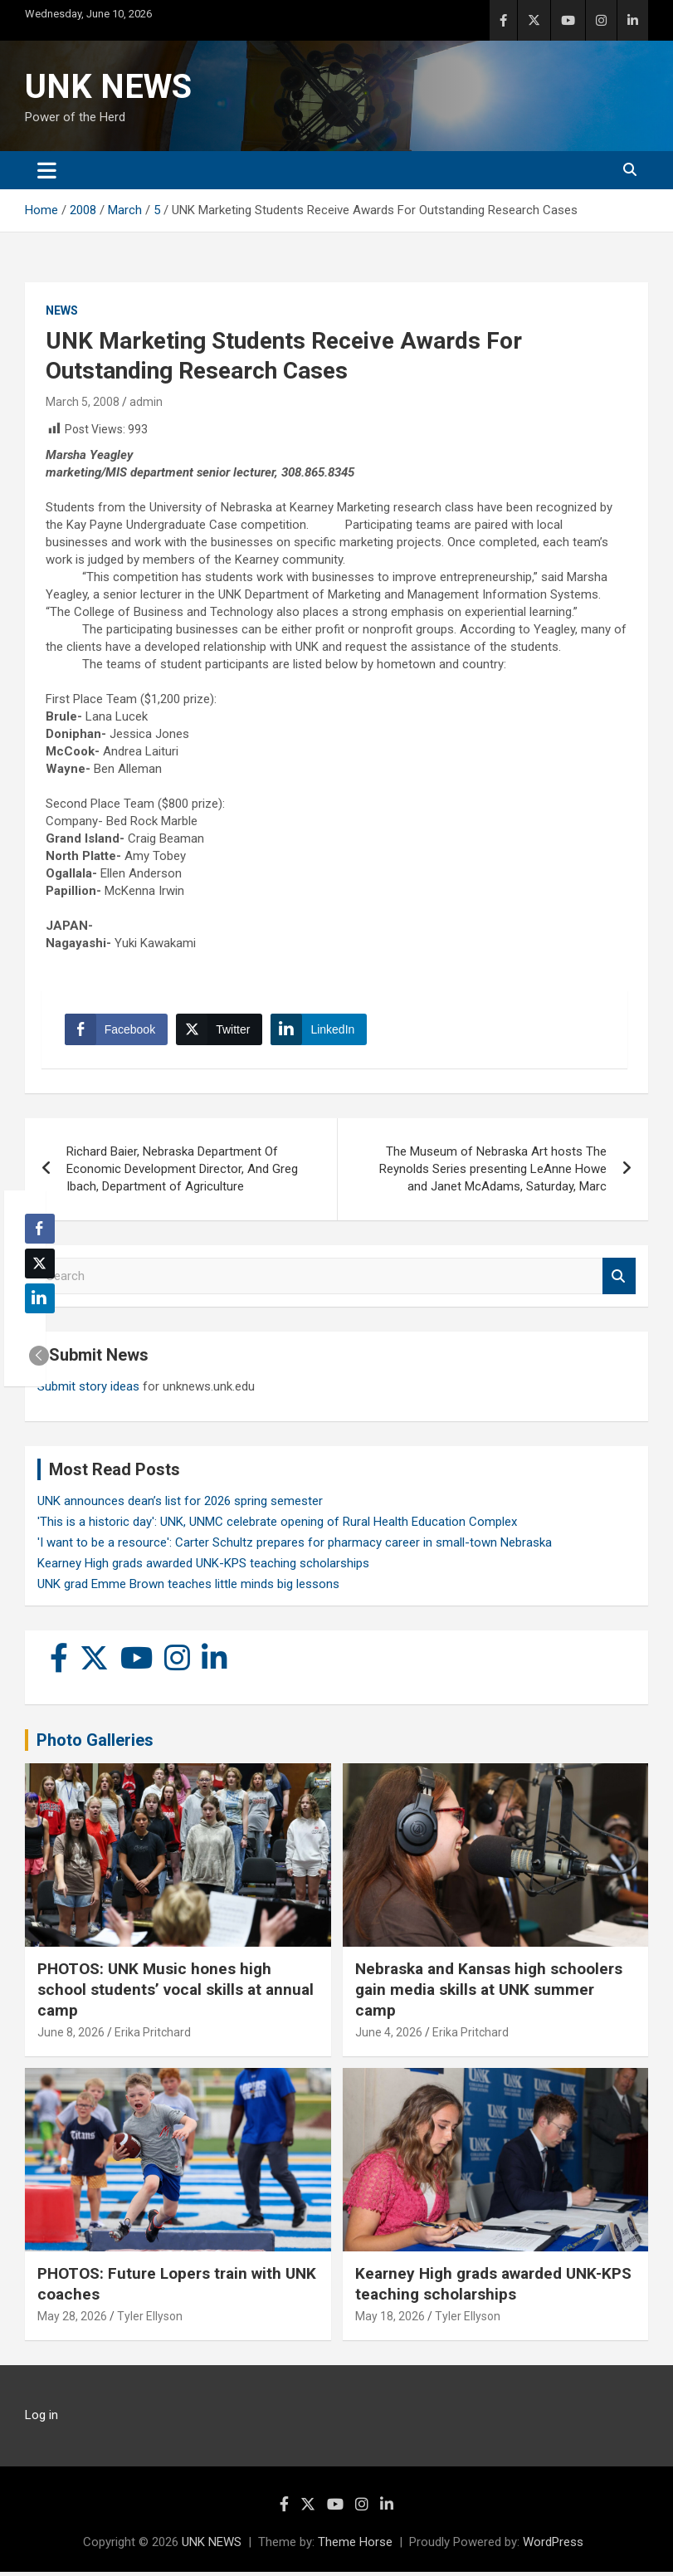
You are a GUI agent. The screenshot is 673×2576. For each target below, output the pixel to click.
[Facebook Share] (117, 1031)
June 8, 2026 (71, 2036)
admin (146, 401)
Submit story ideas (88, 1390)
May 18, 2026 (390, 2320)
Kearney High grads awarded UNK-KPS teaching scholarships (203, 1567)
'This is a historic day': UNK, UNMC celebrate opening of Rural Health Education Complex (277, 1525)
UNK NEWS (108, 86)
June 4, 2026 (388, 2036)
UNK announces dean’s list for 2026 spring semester (180, 1505)
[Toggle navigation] (47, 170)
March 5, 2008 (82, 401)
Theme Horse (355, 2546)
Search (619, 1279)
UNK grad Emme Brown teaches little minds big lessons (188, 1588)
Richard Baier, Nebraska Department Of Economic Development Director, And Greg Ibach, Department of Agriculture (182, 1172)
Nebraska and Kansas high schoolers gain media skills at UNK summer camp (488, 1993)
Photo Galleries (95, 1744)
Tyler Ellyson (150, 2320)
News (62, 310)
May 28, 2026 (72, 2320)
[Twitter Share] (221, 1031)
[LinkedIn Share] (321, 1031)
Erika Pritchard (153, 2036)
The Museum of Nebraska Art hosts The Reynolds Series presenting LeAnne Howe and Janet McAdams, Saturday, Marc (493, 1172)
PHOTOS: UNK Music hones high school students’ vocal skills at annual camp (175, 1993)
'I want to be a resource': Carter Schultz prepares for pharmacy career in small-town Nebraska (294, 1546)
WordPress (553, 2546)
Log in (41, 2419)
